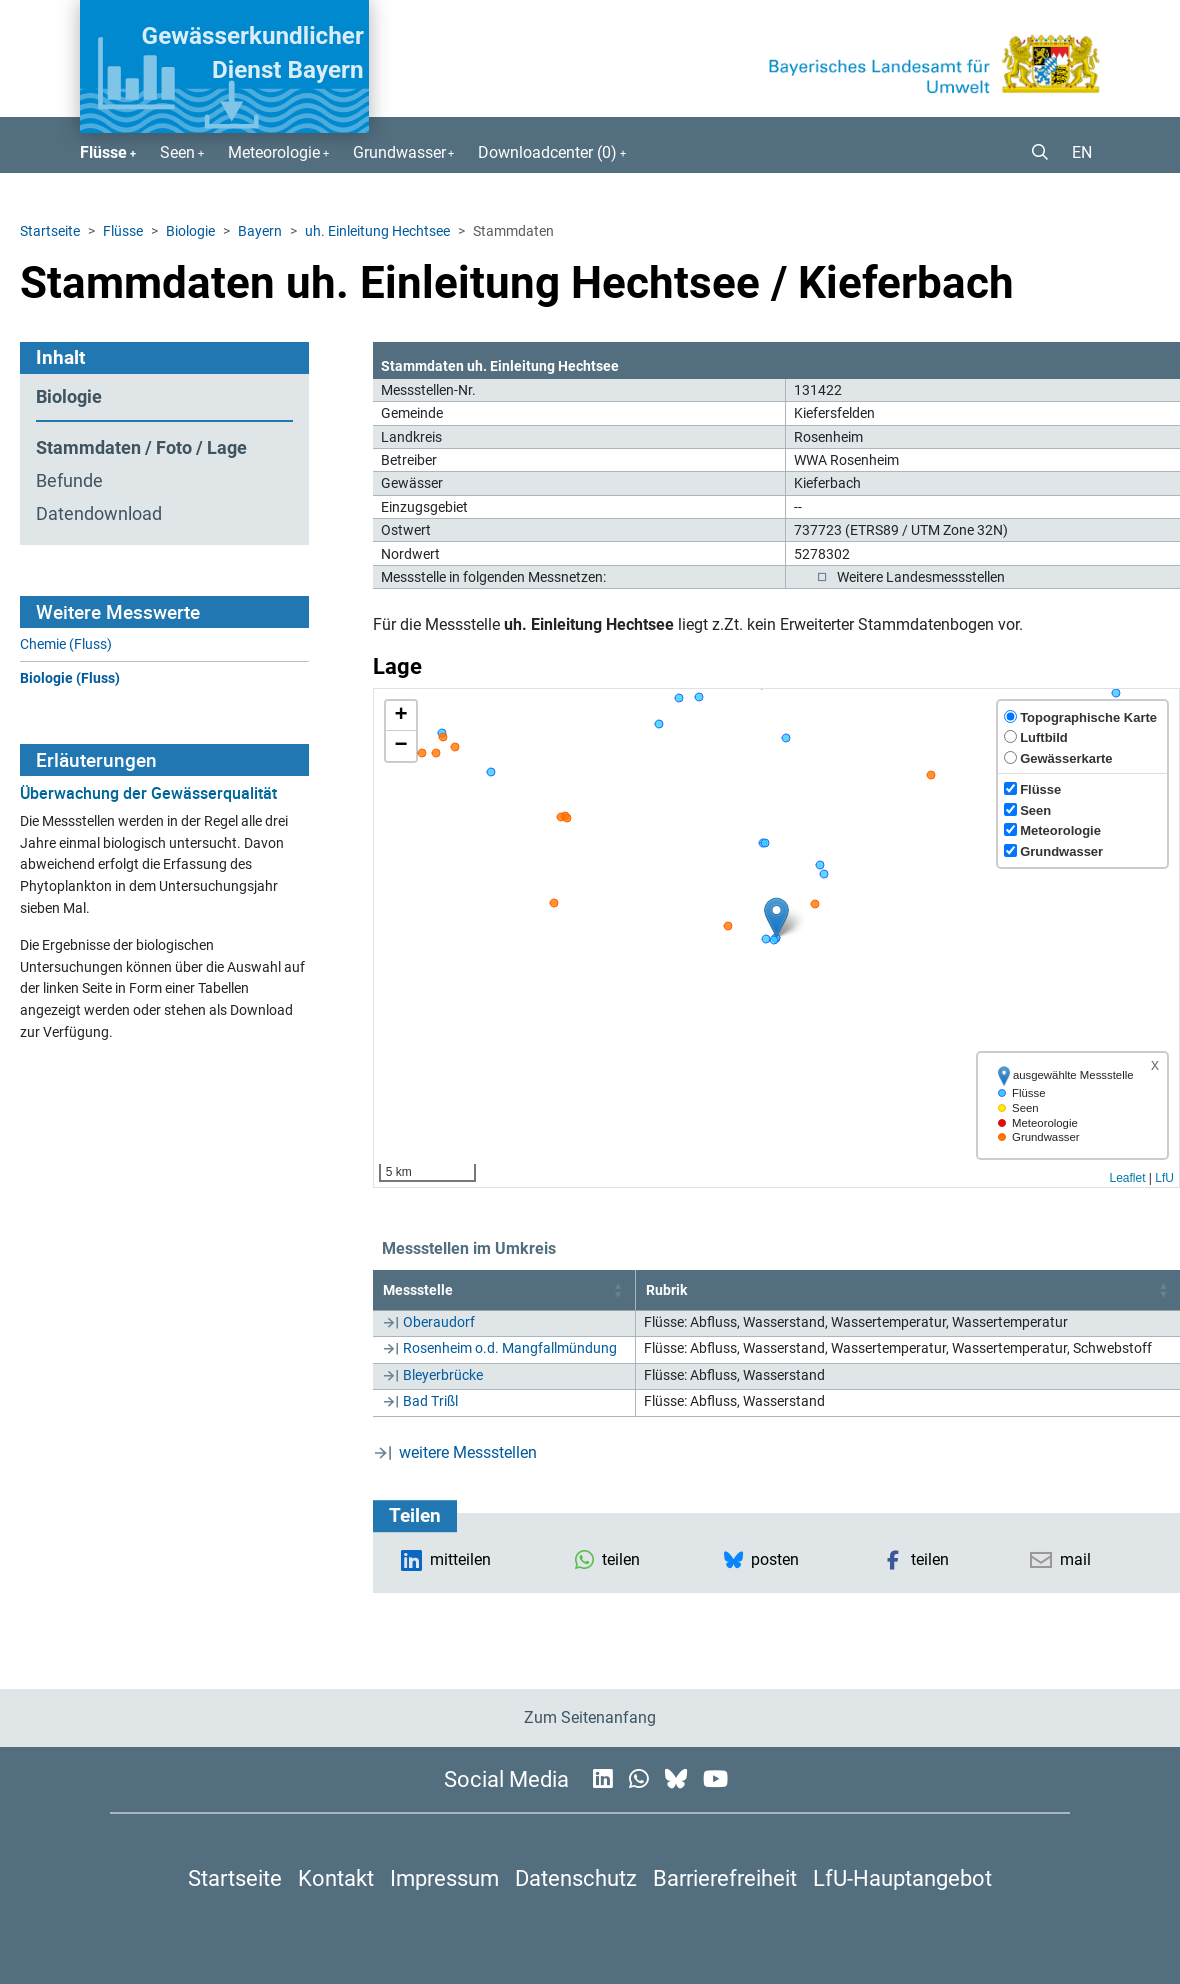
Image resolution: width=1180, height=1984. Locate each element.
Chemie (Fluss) (66, 644)
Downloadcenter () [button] (547, 152)
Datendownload (99, 514)
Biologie (190, 231)
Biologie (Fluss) (70, 678)
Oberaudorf (439, 1322)
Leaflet (1127, 1178)
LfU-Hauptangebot (902, 1878)
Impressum (444, 1878)
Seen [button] (177, 152)
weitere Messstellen (468, 1452)
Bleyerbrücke (443, 1375)
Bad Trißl (430, 1401)
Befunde (69, 481)
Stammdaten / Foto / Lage (141, 448)
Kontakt (336, 1878)
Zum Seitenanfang (590, 1717)
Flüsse (123, 231)
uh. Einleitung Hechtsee (377, 231)
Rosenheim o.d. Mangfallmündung (510, 1348)
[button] (1032, 153)
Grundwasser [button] (399, 152)
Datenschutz (576, 1878)
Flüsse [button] (103, 152)
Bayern (260, 231)
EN (1082, 152)
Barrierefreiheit (725, 1878)
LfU (1164, 1178)
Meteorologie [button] (274, 152)
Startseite (50, 231)
